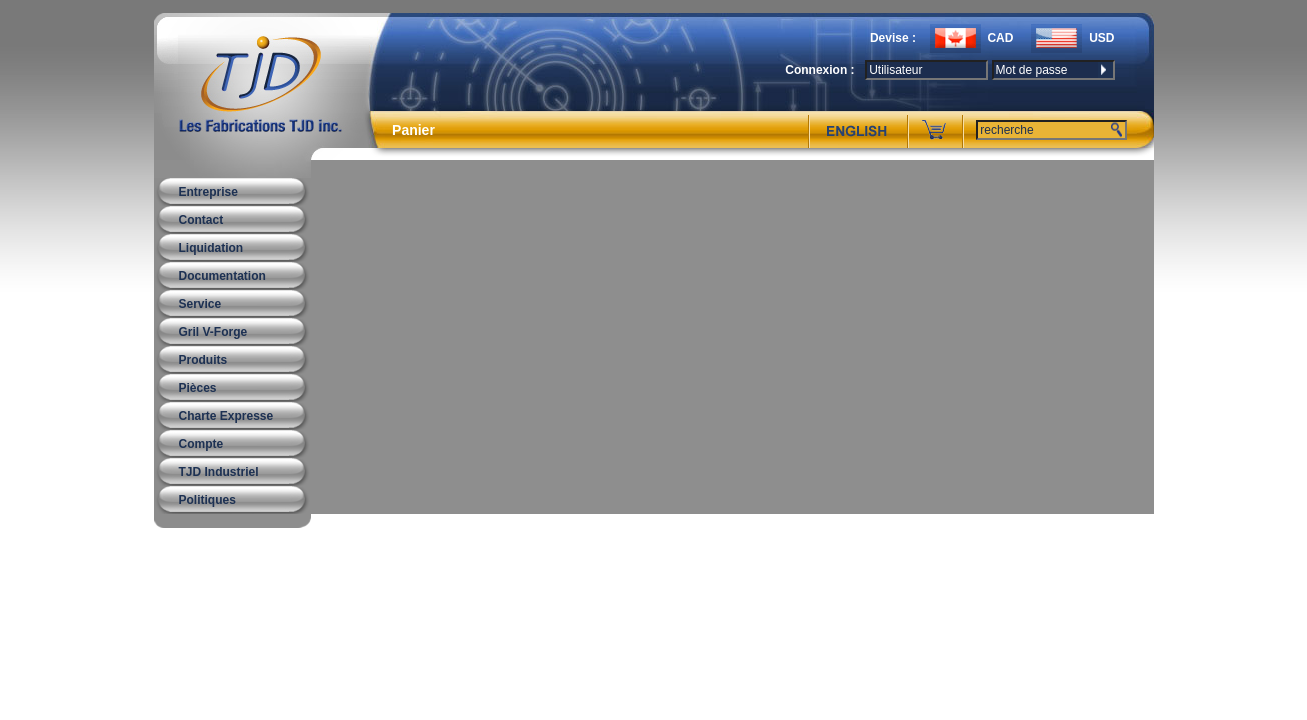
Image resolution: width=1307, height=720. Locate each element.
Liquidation (211, 248)
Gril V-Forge (213, 332)
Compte (201, 444)
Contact (201, 220)
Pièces (198, 388)
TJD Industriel (219, 472)
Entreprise (208, 192)
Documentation (222, 276)
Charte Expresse (226, 416)
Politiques (207, 500)
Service (200, 304)
